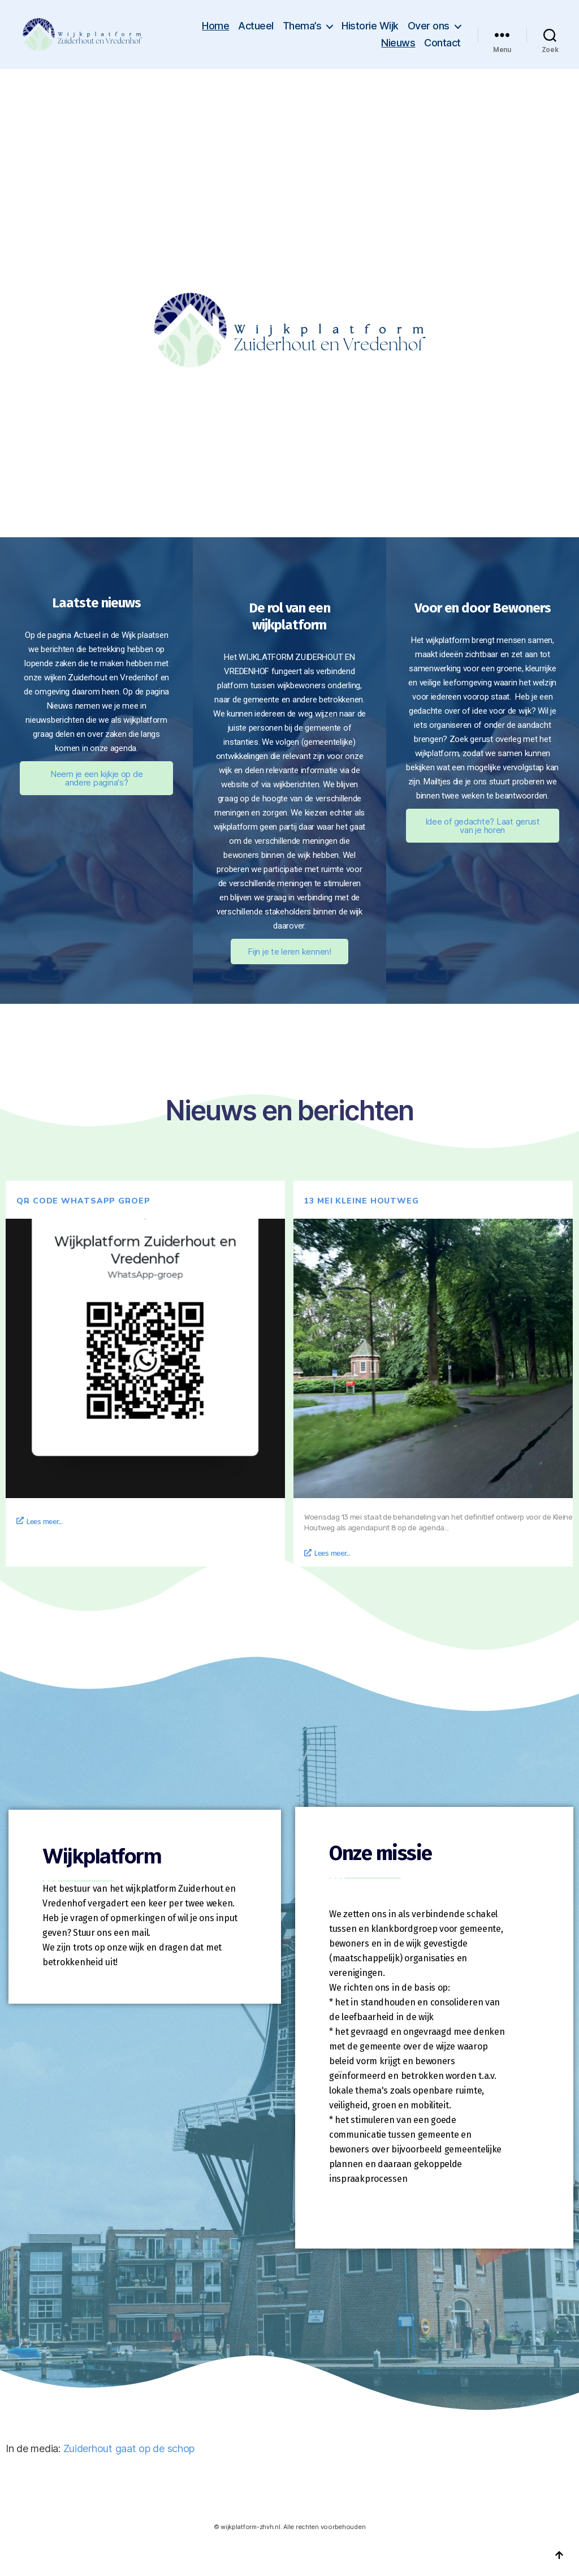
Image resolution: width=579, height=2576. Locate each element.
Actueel (256, 26)
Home (215, 26)
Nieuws (398, 43)
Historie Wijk (370, 26)
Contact (442, 43)
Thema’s (302, 26)
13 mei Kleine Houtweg (361, 1201)
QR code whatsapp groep (83, 1201)
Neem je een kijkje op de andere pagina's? (96, 778)
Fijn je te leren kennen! (289, 951)
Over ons (429, 26)
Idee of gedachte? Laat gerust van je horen (482, 825)
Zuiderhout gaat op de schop (129, 2448)
